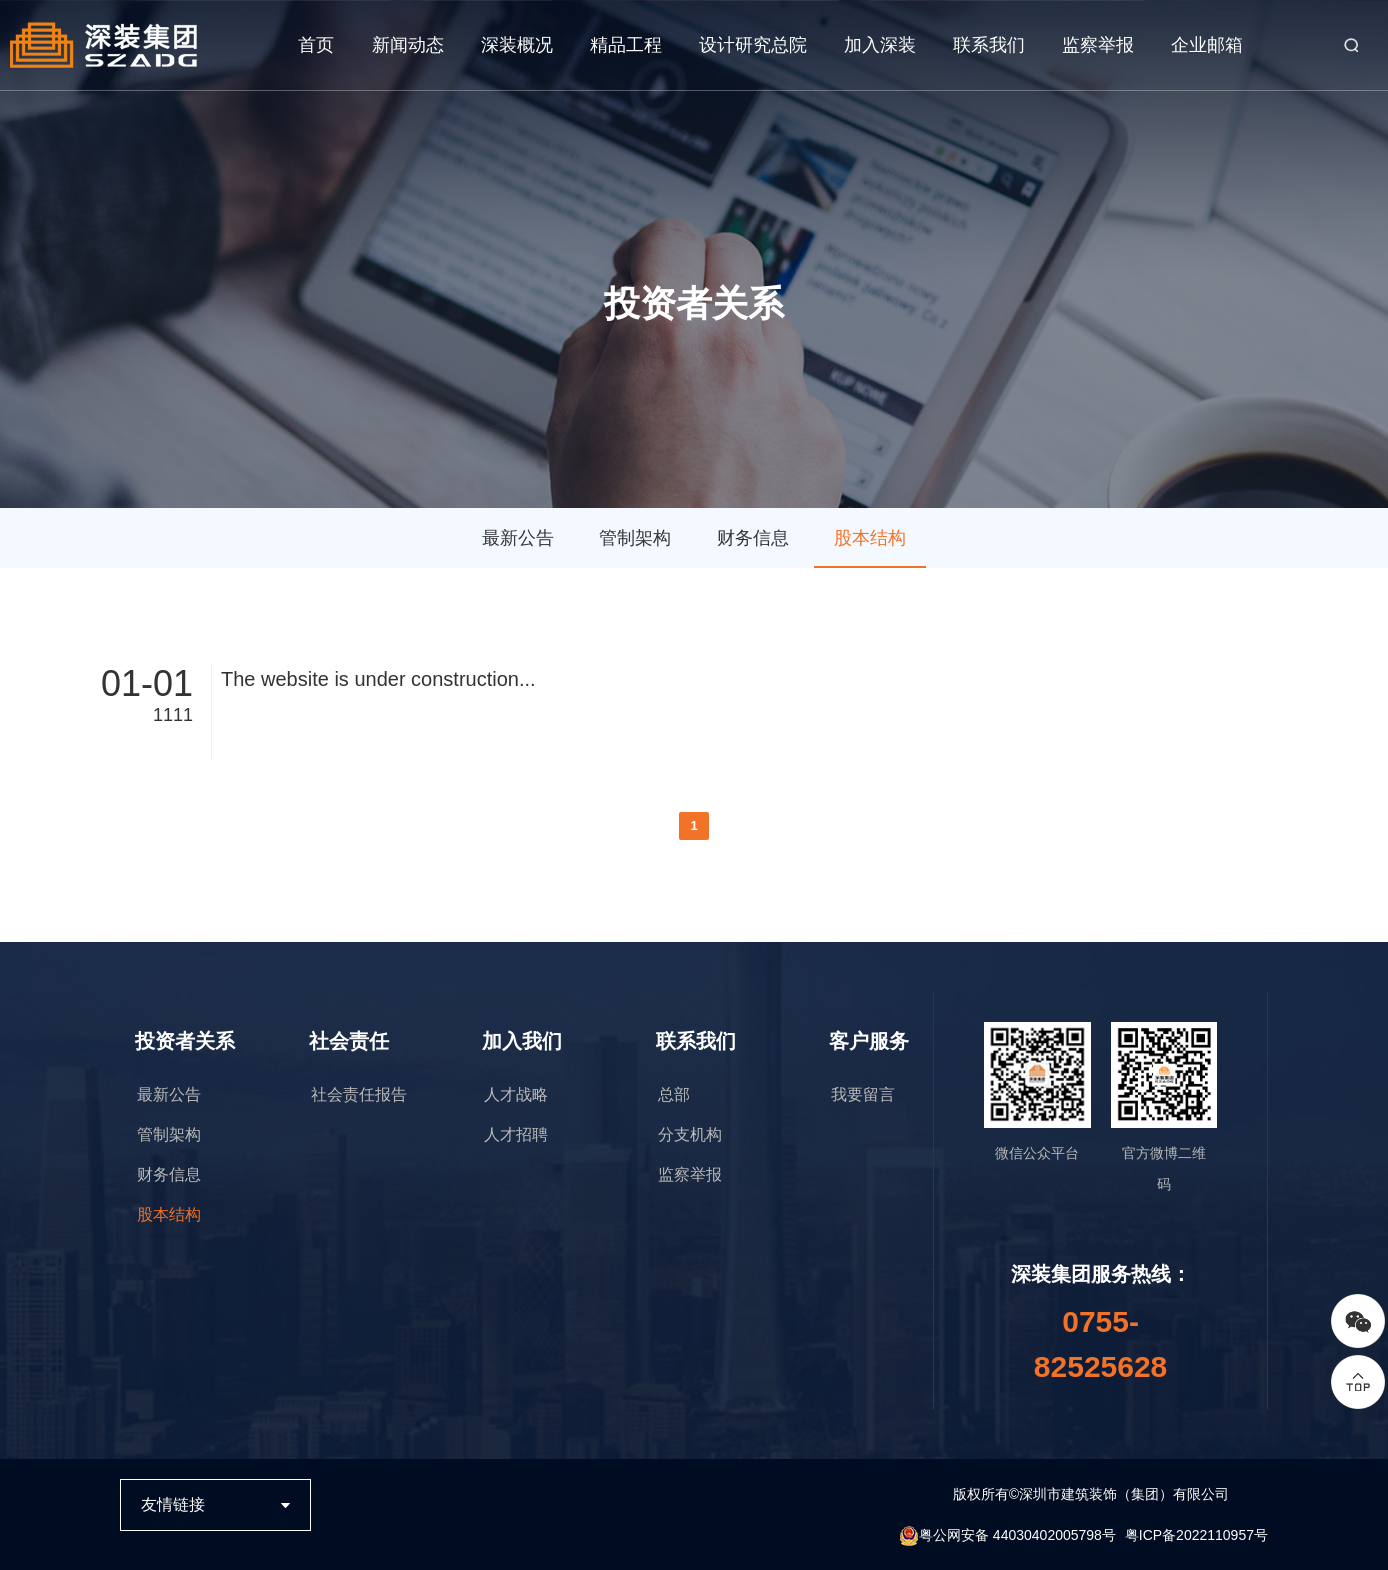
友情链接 (173, 1504)
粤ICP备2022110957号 (1196, 1535)
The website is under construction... (378, 679)
